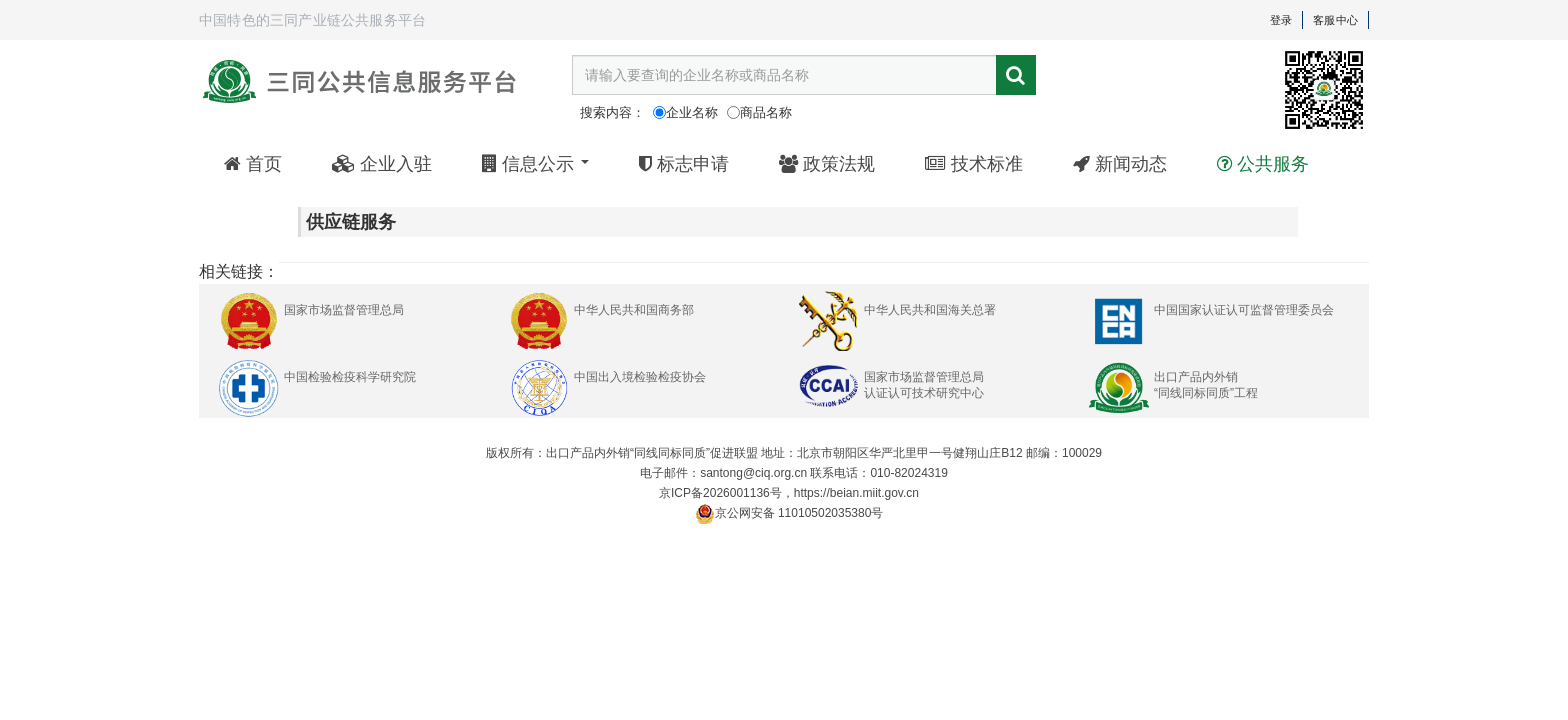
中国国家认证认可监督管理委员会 (1244, 310)
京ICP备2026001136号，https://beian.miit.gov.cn (789, 493)
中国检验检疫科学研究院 (350, 377)
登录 (1281, 20)
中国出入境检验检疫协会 (640, 377)
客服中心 (1335, 20)
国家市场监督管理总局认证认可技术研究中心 (924, 385)
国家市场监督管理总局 (344, 310)
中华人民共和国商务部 (634, 310)
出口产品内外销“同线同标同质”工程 (1206, 385)
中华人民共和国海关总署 (930, 310)
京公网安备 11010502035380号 (789, 514)
